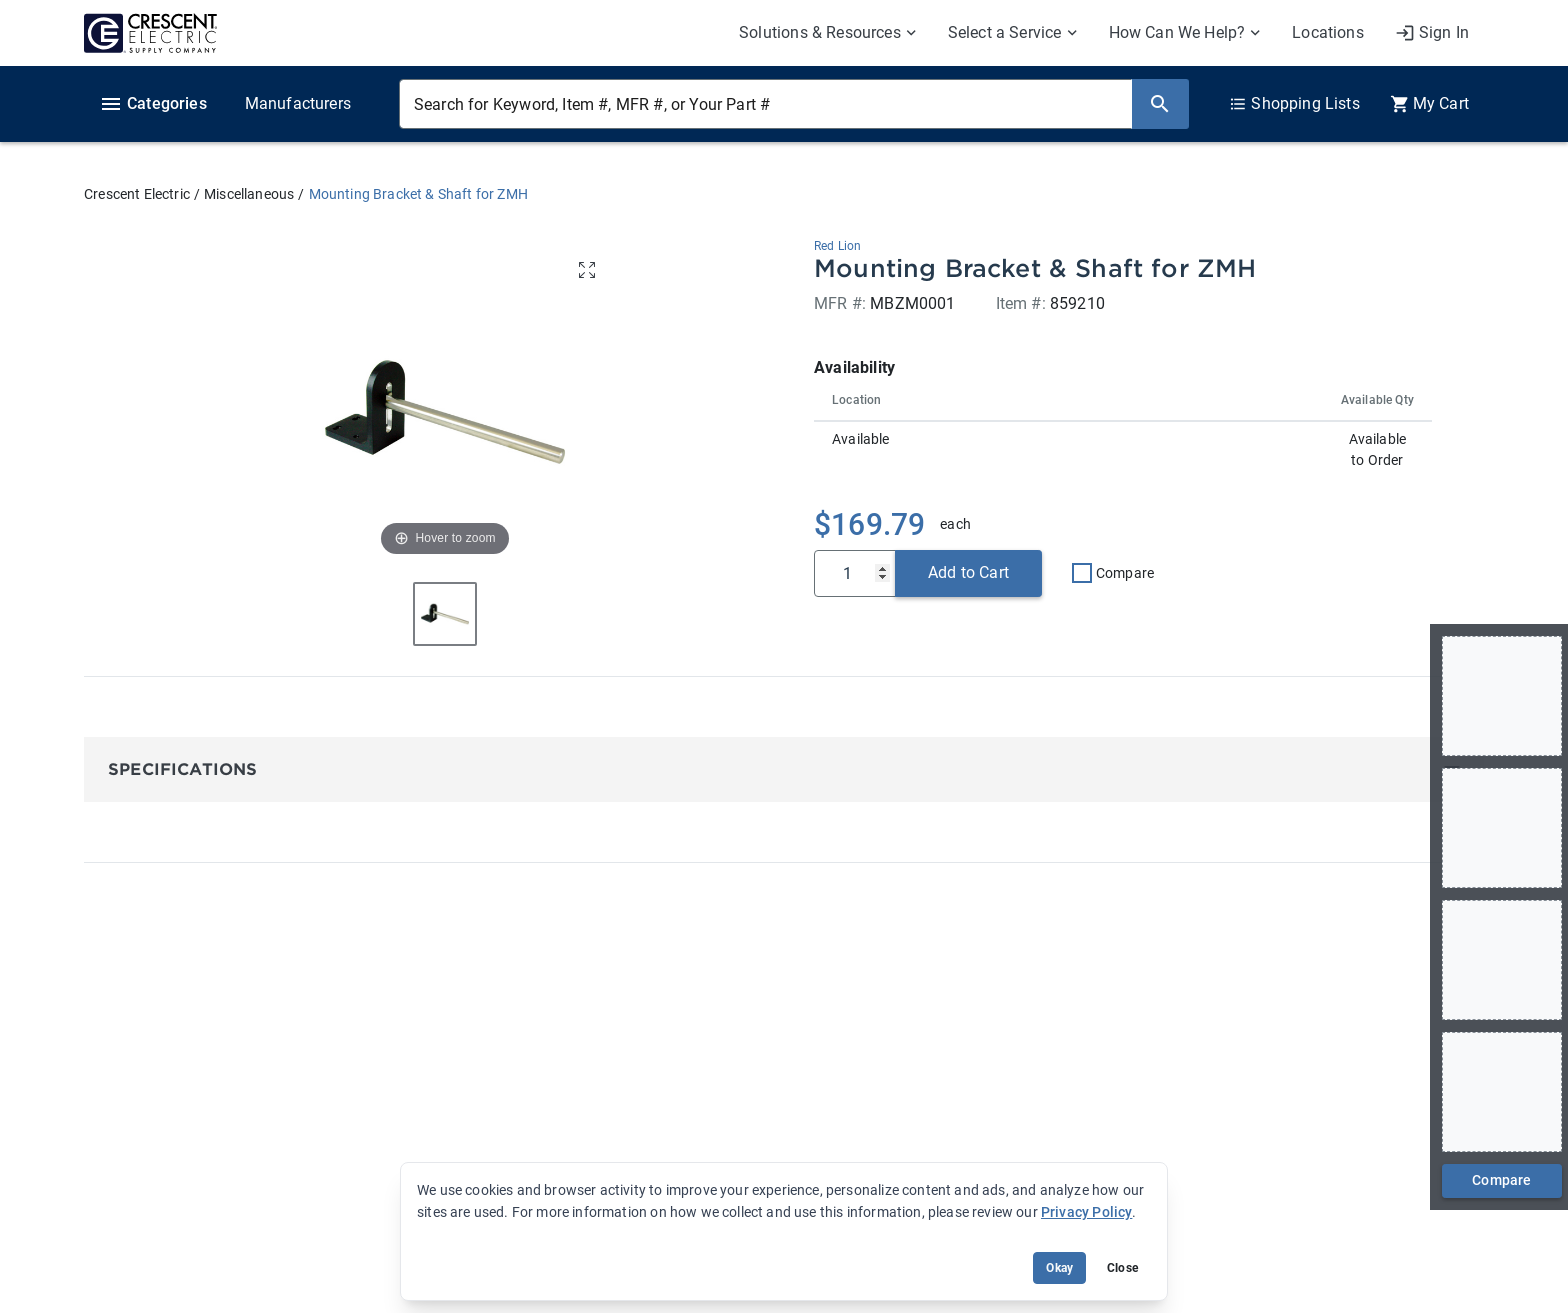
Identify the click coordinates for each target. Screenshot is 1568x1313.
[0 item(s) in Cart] (1429, 104)
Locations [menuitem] (1328, 32)
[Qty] (855, 573)
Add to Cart (968, 572)
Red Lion (837, 246)
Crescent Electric (137, 194)
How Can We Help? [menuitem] (1177, 32)
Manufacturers (298, 103)
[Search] (1160, 104)
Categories (153, 104)
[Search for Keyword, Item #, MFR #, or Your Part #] (765, 104)
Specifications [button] (182, 769)
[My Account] (1432, 33)
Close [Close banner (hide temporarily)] (1122, 1268)
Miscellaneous (249, 194)
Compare (1125, 573)
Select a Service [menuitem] (1005, 32)
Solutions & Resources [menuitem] (820, 32)
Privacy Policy (1086, 1212)
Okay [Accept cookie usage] (1059, 1268)
